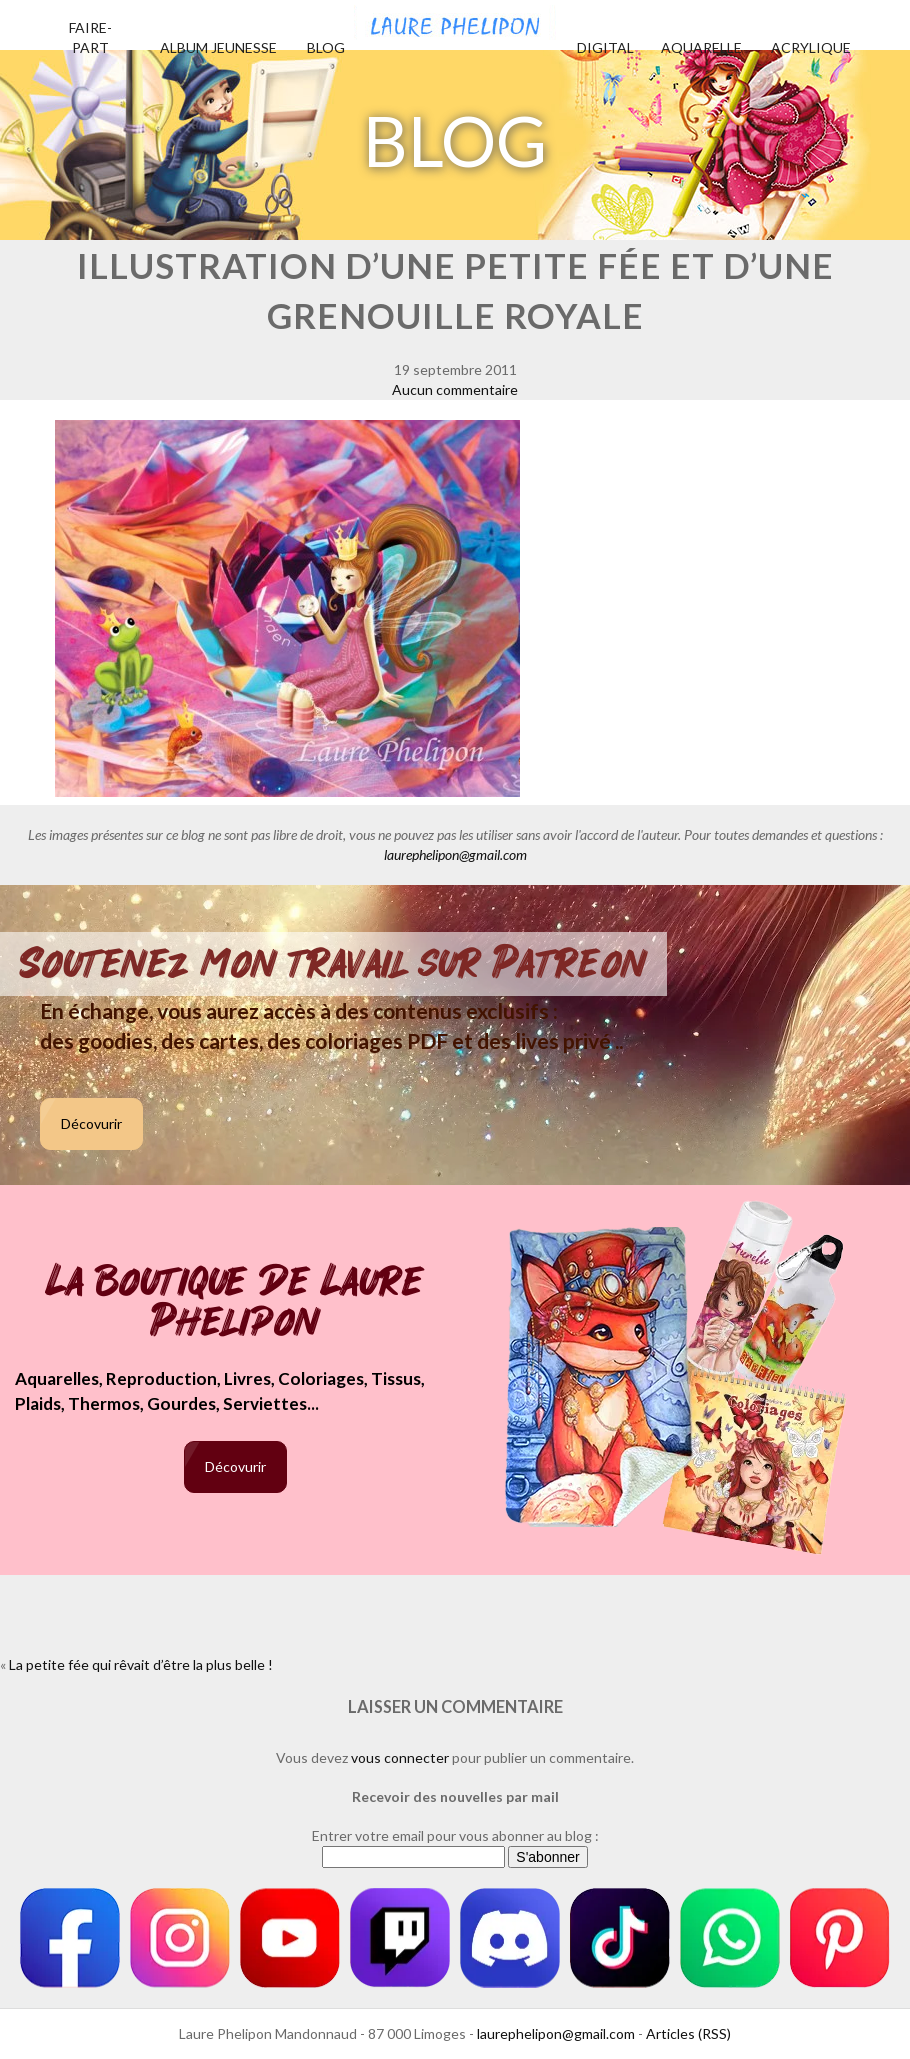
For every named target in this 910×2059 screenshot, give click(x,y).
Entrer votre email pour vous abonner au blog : (455, 1835)
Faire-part (90, 37)
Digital (605, 47)
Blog (326, 47)
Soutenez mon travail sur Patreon (333, 964)
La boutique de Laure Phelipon (235, 1303)
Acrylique (811, 47)
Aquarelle (701, 47)
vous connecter (400, 1757)
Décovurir (91, 1123)
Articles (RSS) (688, 2033)
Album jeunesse (218, 47)
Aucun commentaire (455, 389)
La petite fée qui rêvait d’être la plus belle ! (141, 1664)
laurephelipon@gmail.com (455, 854)
